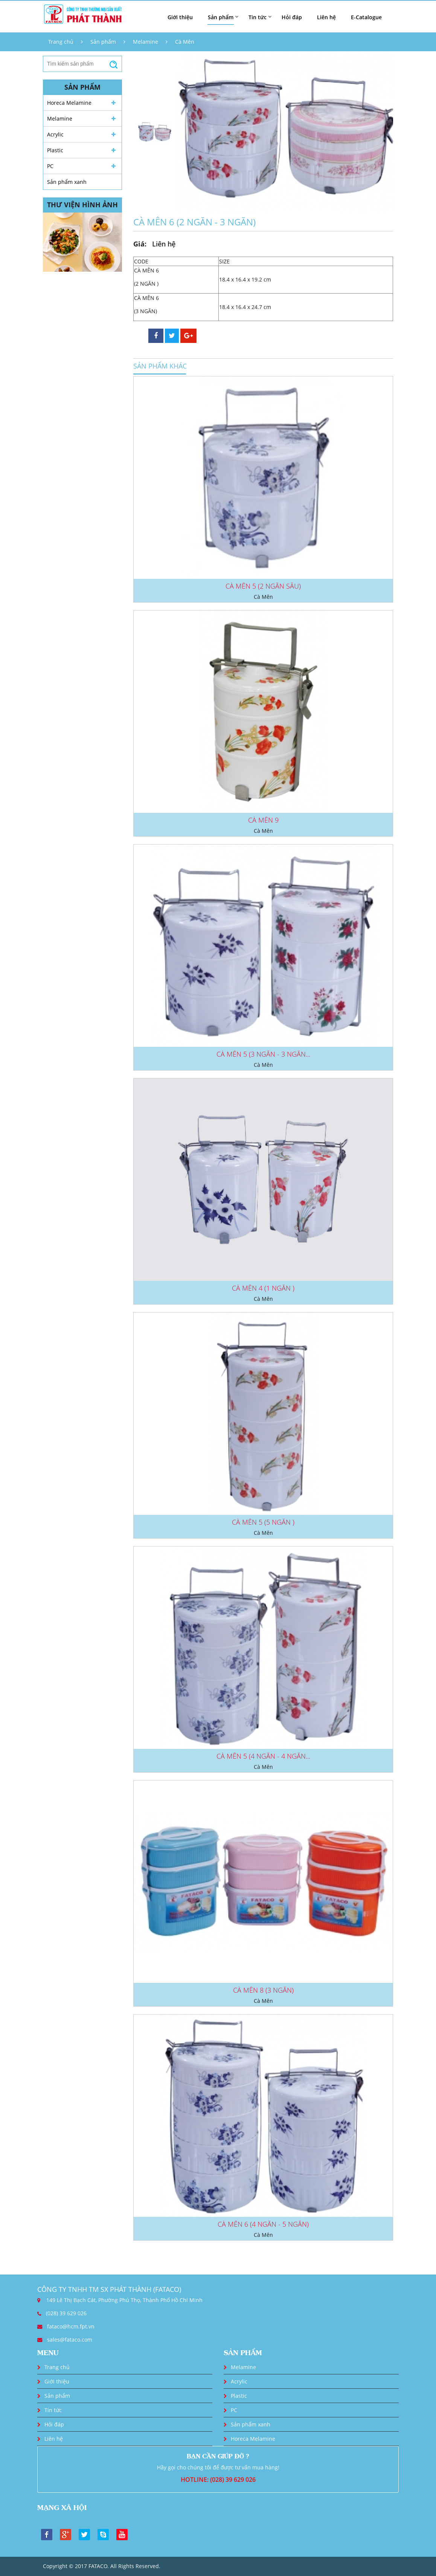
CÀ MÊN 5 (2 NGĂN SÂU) (263, 585)
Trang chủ (60, 41)
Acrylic (55, 134)
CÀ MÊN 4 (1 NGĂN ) (263, 1288)
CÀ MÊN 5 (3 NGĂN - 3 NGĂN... (263, 1054)
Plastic (55, 150)
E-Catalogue (366, 17)
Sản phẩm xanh (67, 181)
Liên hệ (326, 17)
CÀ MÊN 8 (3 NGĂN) (263, 1990)
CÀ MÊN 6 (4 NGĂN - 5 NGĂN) (263, 2224)
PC (50, 166)
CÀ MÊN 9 (263, 820)
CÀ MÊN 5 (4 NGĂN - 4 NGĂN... (263, 1756)
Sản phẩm (103, 41)
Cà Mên (184, 41)
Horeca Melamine (69, 102)
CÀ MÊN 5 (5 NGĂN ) (263, 1522)
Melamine (145, 41)
